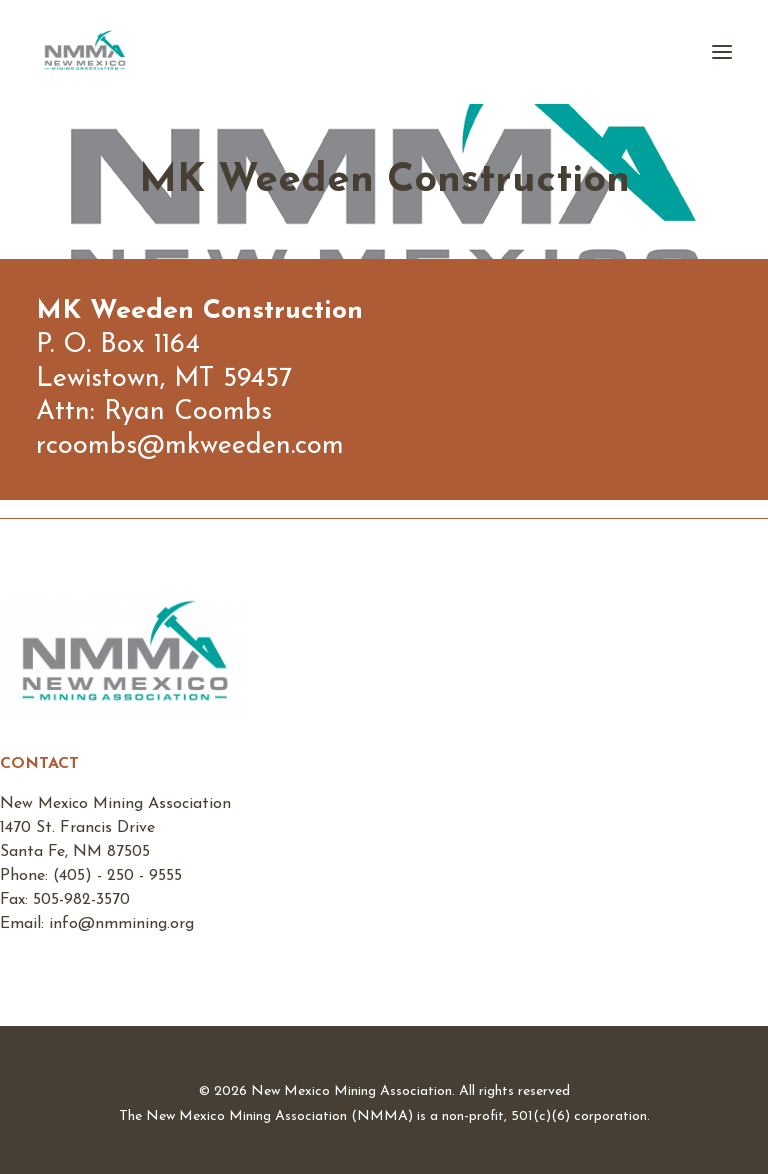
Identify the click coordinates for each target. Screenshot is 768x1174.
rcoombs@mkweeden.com (190, 446)
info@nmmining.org (121, 924)
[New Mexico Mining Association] (85, 52)
